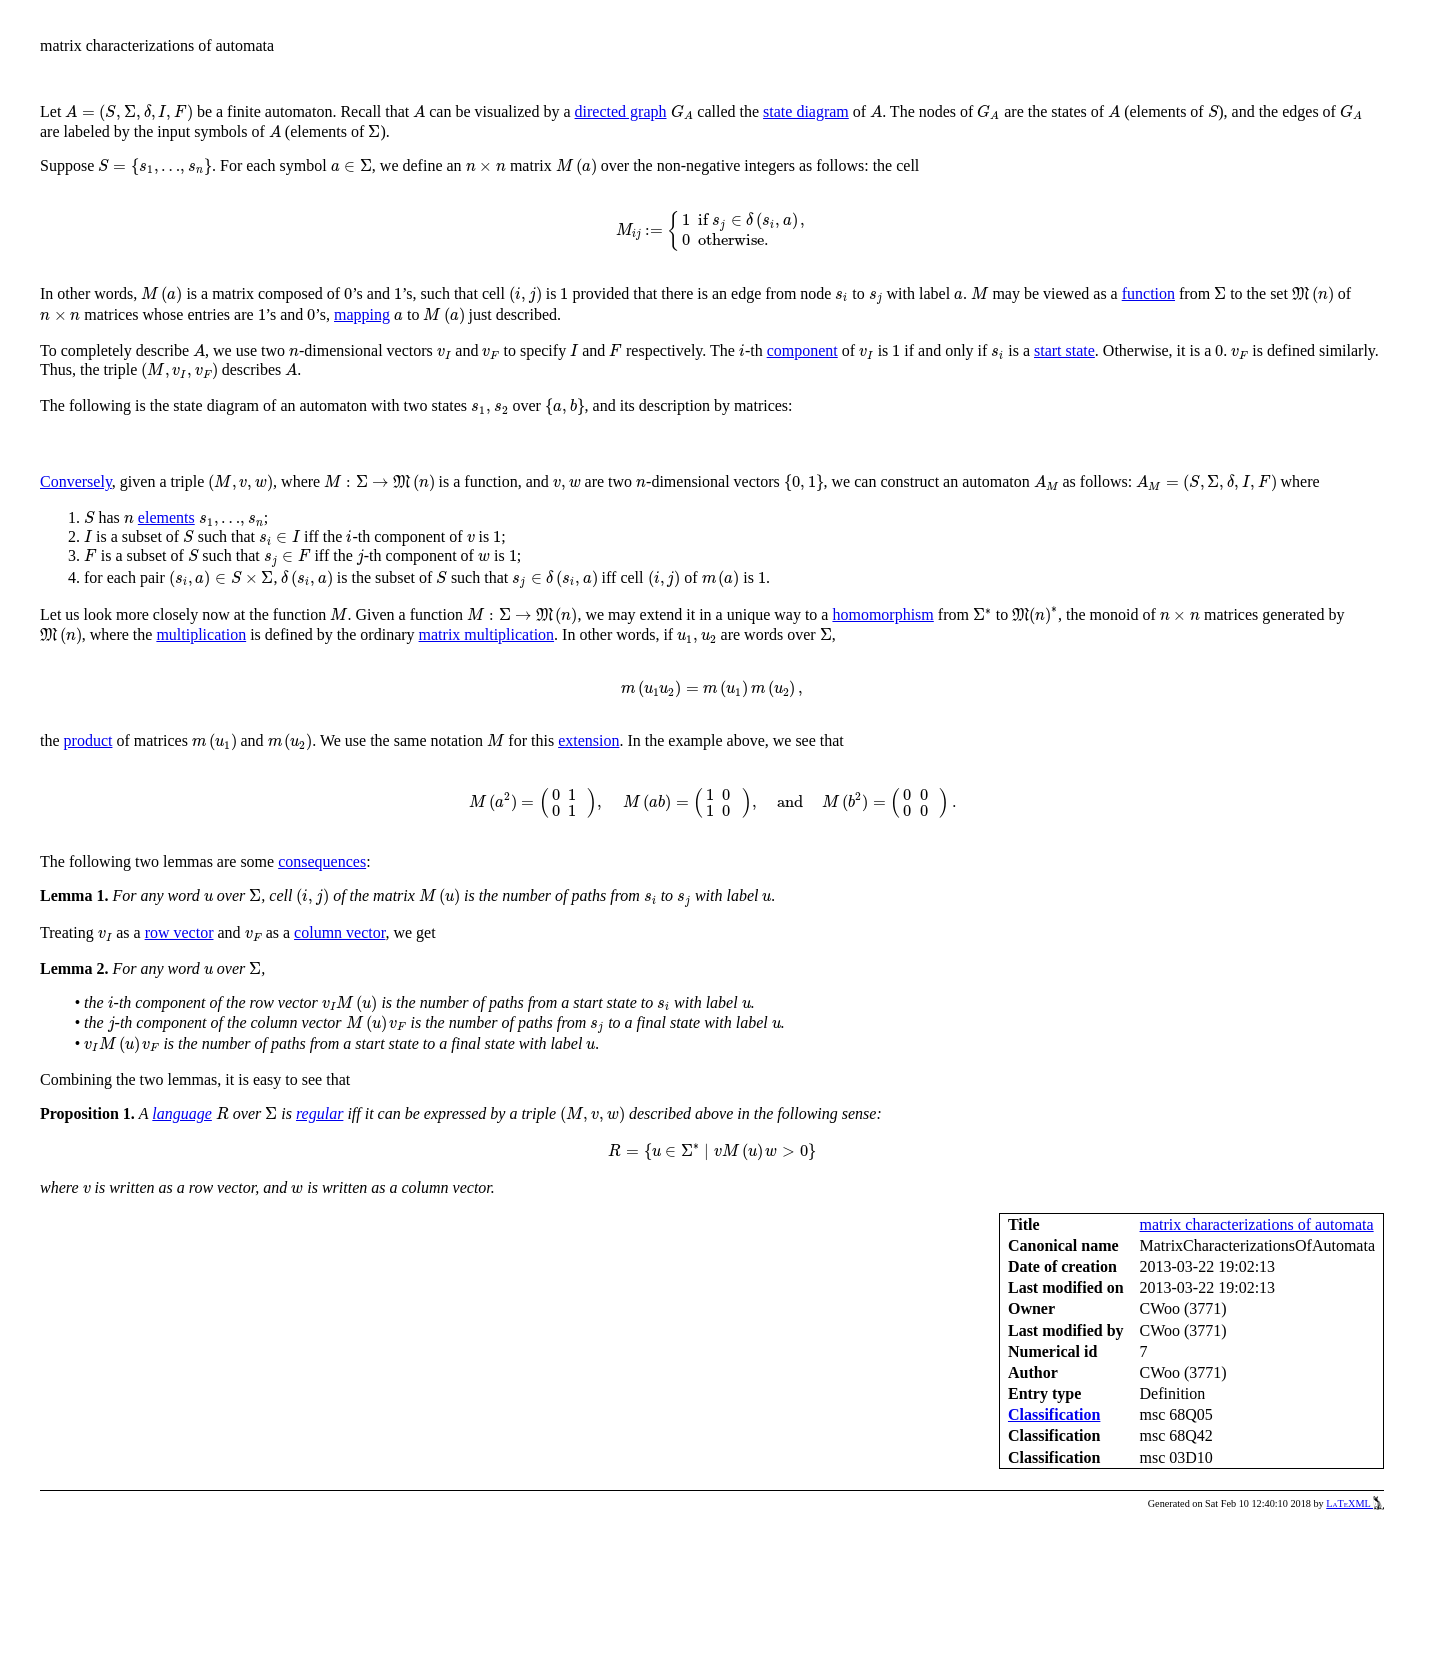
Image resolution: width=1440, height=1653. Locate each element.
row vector (179, 932)
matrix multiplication (487, 634)
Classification (1054, 1414)
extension (588, 740)
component (802, 350)
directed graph (621, 111)
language (182, 1113)
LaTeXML (1355, 1503)
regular (319, 1113)
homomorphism (882, 614)
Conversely (76, 481)
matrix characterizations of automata (1257, 1224)
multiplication (201, 634)
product (88, 740)
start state (1064, 350)
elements (166, 517)
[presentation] (129, 113)
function (1148, 293)
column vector (339, 932)
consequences (322, 861)
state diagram (806, 111)
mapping (362, 314)
